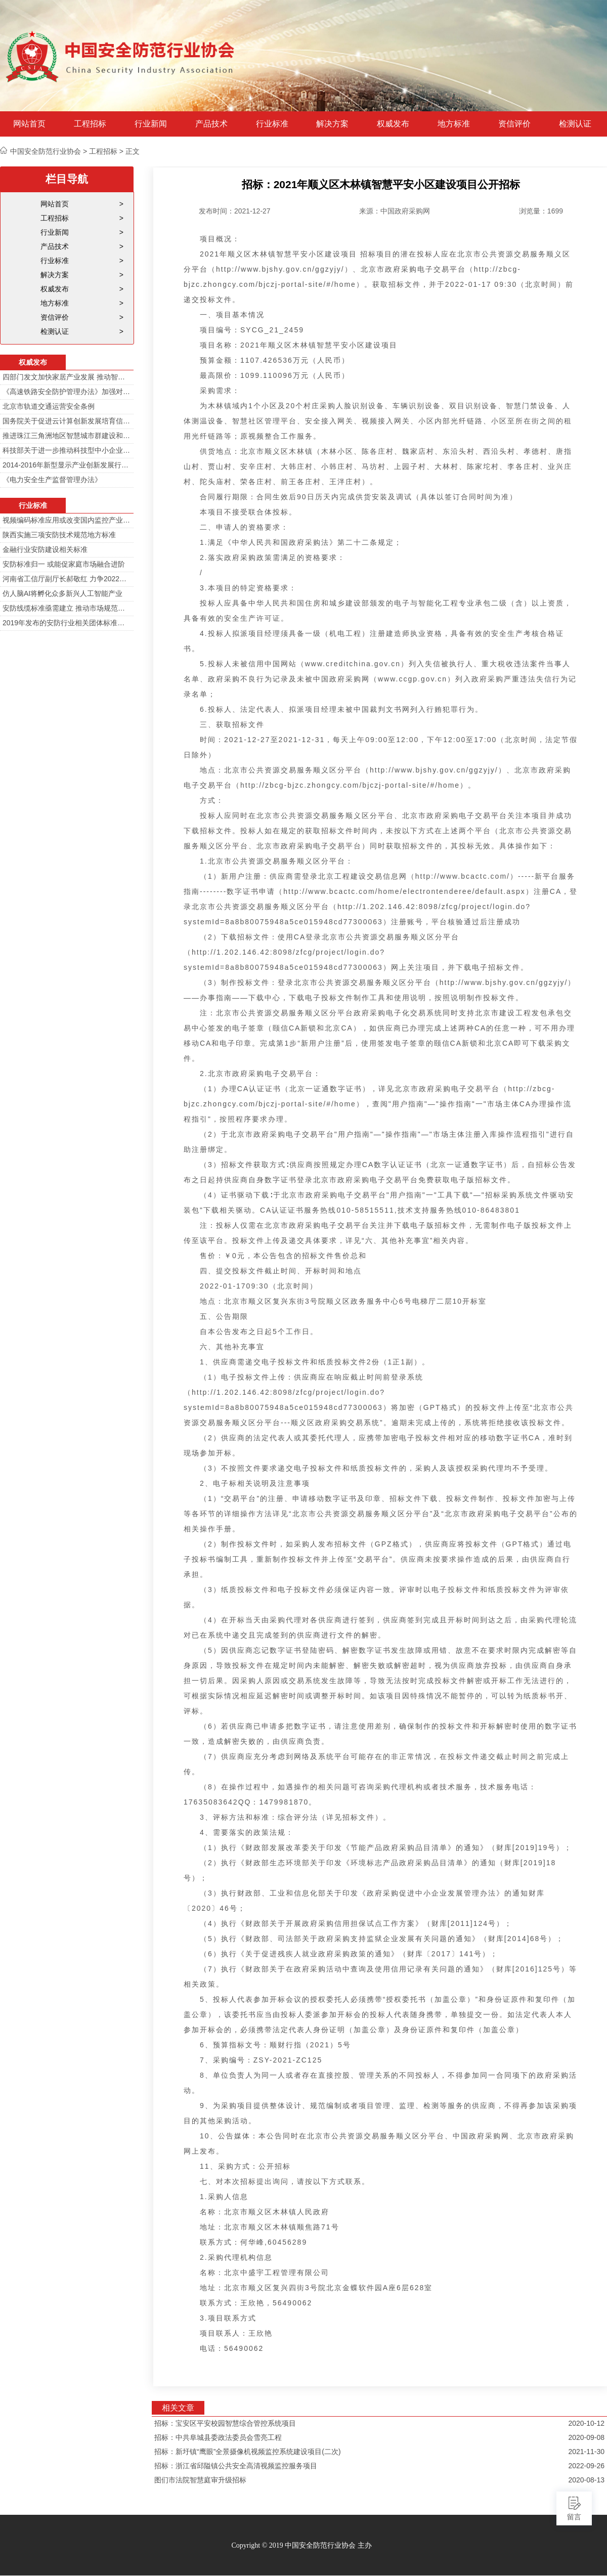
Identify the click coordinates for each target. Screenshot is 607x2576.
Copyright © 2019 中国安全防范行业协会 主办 (301, 2545)
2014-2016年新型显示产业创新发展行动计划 (67, 465)
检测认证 (575, 124)
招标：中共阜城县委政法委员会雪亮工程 (218, 2437)
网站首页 (29, 124)
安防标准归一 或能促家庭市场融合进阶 (64, 564)
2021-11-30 (586, 2452)
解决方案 (332, 124)
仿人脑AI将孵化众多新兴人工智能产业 (62, 593)
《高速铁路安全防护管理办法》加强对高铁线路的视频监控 (67, 392)
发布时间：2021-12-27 (235, 211)
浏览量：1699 (541, 211)
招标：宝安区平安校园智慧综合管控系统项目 (225, 2423)
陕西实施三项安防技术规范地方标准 (59, 535)
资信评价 (514, 124)
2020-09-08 (586, 2437)
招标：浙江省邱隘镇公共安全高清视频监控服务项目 (235, 2466)
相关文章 (178, 2407)
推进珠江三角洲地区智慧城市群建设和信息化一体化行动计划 (67, 436)
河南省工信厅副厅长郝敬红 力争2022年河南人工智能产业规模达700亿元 (67, 579)
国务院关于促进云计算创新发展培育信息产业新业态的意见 (67, 421)
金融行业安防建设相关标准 (45, 549)
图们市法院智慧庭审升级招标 (200, 2480)
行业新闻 (151, 124)
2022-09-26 (586, 2466)
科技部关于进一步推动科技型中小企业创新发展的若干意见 (67, 450)
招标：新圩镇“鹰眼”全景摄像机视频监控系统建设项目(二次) (247, 2452)
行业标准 (272, 124)
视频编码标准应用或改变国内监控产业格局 (67, 520)
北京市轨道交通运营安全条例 (49, 406)
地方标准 (454, 124)
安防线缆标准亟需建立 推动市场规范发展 (67, 608)
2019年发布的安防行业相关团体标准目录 (67, 623)
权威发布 (393, 124)
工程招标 (90, 124)
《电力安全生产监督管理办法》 (52, 480)
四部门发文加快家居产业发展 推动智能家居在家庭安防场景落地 (67, 377)
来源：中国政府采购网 (394, 211)
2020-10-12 (586, 2423)
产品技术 (211, 124)
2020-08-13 (586, 2480)
